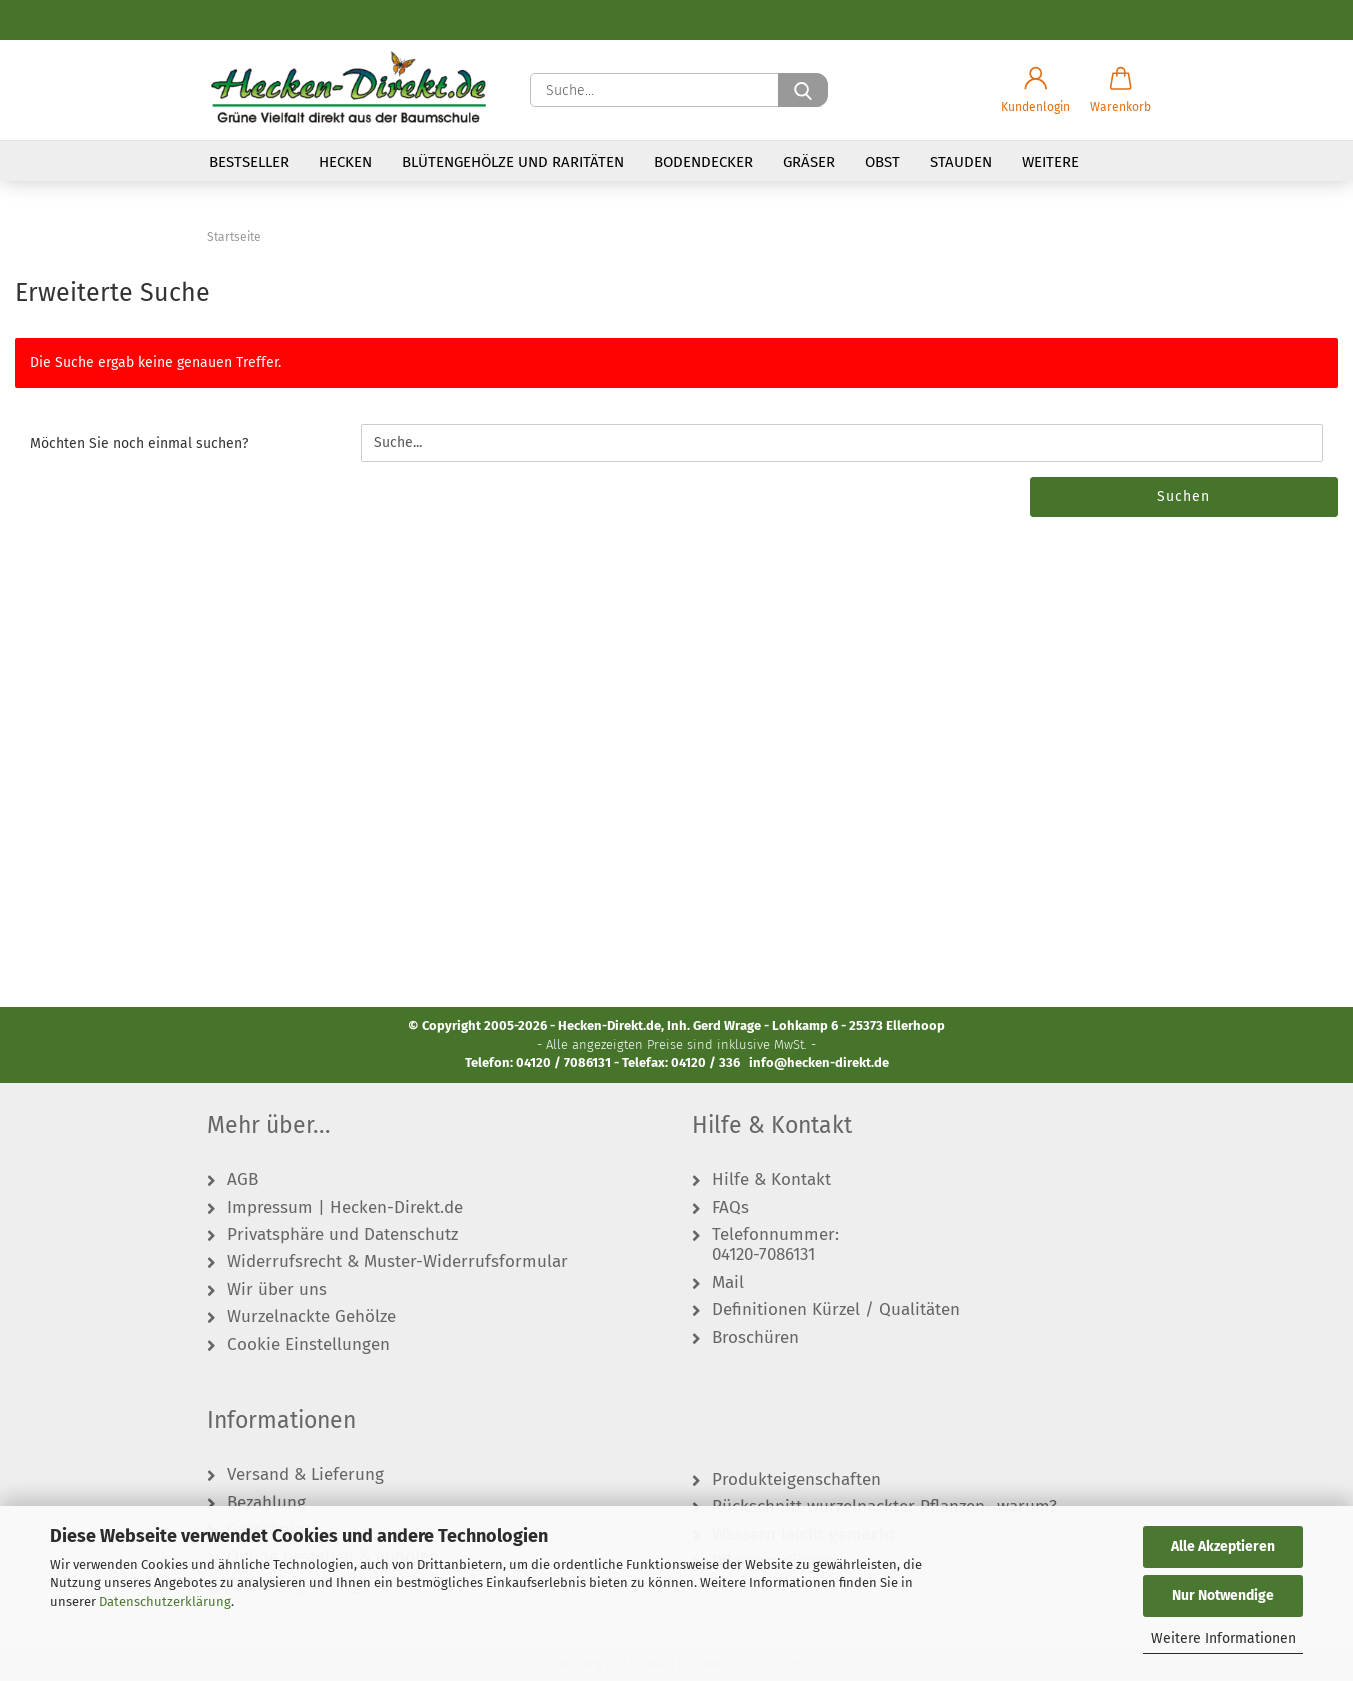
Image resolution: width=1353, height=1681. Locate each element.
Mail (728, 1286)
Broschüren (755, 1340)
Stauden (961, 162)
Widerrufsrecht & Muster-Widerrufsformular (397, 1265)
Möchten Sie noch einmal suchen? (139, 446)
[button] (1035, 90)
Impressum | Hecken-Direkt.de (345, 1210)
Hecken (345, 162)
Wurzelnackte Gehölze (311, 1320)
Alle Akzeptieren (1223, 1546)
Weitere (1050, 162)
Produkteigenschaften (796, 1483)
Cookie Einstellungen (308, 1347)
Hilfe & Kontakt (771, 1183)
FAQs (730, 1210)
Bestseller (249, 162)
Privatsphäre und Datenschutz (342, 1238)
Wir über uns (277, 1293)
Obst (882, 162)
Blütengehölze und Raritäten (513, 162)
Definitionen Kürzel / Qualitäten (836, 1313)
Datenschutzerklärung (165, 1601)
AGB (242, 1183)
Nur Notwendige (1223, 1595)
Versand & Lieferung (305, 1478)
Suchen (1183, 499)
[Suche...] (803, 90)
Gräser (809, 162)
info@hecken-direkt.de (819, 1065)
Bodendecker (703, 162)
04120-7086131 (763, 1258)
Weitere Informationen (1223, 1638)
